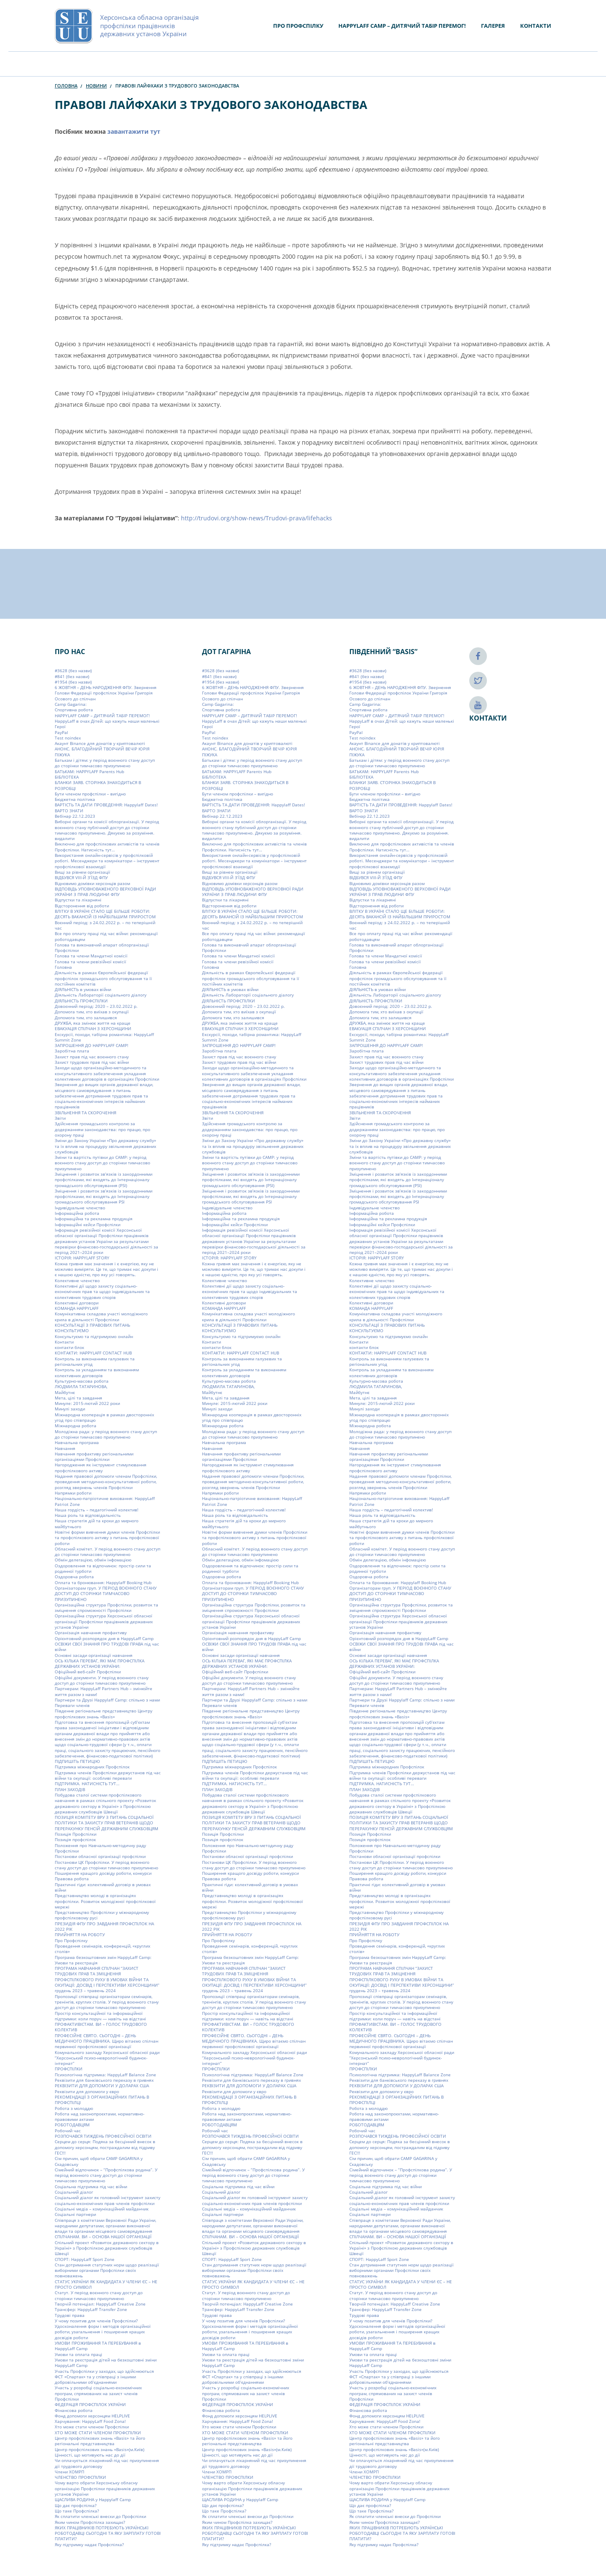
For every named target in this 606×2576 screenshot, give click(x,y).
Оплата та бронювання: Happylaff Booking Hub (103, 1582)
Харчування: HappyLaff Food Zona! (90, 2421)
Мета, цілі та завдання (78, 1398)
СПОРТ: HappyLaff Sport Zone (84, 2259)
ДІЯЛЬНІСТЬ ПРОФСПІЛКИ (81, 1001)
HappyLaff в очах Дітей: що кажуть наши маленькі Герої (107, 723)
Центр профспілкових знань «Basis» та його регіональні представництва (100, 2440)
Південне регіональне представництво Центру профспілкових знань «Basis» (103, 1713)
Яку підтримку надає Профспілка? (89, 2544)
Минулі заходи (70, 1409)
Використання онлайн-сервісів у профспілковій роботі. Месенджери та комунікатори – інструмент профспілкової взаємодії (107, 860)
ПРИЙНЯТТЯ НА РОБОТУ (80, 1934)
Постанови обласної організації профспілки (100, 1856)
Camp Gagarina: (71, 704)
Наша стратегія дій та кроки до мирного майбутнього (96, 1523)
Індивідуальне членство (80, 1208)
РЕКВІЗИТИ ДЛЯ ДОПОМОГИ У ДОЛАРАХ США (102, 2085)
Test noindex (68, 738)
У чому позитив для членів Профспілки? (96, 2321)
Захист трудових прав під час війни (92, 1062)
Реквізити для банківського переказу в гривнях (104, 2080)
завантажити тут (133, 131)
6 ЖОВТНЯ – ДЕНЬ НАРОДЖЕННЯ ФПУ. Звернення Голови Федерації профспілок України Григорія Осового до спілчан (106, 693)
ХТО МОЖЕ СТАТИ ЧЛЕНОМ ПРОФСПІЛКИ (98, 2433)
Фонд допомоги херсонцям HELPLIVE (92, 2416)
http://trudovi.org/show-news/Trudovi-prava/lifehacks (256, 518)
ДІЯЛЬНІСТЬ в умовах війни (83, 989)
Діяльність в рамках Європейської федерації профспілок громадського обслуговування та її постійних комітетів (103, 978)
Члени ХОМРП (69, 2472)
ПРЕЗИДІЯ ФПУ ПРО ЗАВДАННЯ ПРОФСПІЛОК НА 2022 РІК (104, 1926)
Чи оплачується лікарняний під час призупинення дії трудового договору (107, 2463)
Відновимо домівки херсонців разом (92, 883)
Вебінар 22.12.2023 (75, 816)
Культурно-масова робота (82, 1381)
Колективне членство (77, 1280)
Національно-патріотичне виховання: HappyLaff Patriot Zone (105, 1501)
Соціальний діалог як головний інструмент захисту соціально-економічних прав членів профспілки (107, 2200)
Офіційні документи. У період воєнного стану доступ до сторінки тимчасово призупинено (102, 1680)
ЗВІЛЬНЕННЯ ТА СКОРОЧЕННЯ (85, 1113)
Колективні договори (76, 1303)
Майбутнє (65, 1392)
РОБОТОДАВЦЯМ (72, 2125)
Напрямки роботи (73, 1493)
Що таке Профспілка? (77, 2511)
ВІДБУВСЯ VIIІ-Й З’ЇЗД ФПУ (81, 877)
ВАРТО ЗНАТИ (69, 811)
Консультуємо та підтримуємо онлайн (94, 1336)
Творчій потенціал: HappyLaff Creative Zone (100, 2304)
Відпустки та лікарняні (78, 900)
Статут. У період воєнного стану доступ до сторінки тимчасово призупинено (99, 2295)
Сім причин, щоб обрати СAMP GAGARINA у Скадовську (99, 2161)
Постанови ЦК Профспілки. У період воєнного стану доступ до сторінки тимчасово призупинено (106, 1864)
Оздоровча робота (74, 1577)
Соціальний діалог (74, 2192)
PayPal (61, 732)
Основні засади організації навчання (94, 1655)
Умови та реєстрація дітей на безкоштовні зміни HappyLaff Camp (106, 2362)
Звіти (60, 1118)
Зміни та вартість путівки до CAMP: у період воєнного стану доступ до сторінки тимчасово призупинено (102, 1162)
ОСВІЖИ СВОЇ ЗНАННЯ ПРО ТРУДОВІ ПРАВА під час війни (107, 1646)
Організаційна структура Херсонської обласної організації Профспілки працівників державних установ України (104, 1621)
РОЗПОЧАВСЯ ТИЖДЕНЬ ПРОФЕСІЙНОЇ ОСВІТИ (103, 2136)
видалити (64, 838)
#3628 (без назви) (73, 670)
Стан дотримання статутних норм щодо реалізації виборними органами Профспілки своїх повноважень (107, 2270)
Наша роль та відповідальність (88, 1515)
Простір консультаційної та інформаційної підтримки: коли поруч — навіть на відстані (100, 2016)
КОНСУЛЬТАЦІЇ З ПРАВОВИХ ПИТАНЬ (92, 1325)
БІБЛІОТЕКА (67, 777)
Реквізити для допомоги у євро (87, 2091)
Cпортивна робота (74, 710)
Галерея (493, 25)
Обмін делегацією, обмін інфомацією (93, 1560)
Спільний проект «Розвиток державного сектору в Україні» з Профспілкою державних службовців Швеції (107, 2248)
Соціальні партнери (75, 2214)
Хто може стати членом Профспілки (92, 2427)
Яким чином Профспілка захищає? (90, 2522)
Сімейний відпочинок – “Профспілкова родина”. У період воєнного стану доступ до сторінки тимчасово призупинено (106, 2175)
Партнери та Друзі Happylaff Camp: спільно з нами (107, 1700)
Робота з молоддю (74, 2108)
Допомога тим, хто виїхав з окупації (92, 1012)
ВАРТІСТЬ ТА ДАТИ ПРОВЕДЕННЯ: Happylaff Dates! (106, 805)
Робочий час (68, 2130)
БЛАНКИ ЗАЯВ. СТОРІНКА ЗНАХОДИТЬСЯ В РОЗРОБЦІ (98, 785)
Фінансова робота (74, 2410)
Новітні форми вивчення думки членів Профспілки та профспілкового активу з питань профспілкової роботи (107, 1537)
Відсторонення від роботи (82, 906)
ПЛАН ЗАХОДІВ (70, 1789)
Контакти (535, 25)
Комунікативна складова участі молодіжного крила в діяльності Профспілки (101, 1316)
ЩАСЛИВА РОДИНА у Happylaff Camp (93, 2499)
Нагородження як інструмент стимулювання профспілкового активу (100, 1467)
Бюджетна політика (75, 799)
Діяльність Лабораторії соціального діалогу (100, 995)
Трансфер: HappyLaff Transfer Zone (91, 2309)
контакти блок (69, 1347)
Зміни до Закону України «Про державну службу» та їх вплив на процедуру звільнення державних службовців (105, 1146)
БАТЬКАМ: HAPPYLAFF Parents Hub (89, 771)
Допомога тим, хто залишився (86, 1017)
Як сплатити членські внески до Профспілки (100, 2516)
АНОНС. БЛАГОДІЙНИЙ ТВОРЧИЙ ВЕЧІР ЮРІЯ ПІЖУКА (102, 751)
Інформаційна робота (77, 1213)
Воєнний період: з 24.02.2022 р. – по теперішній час (105, 925)
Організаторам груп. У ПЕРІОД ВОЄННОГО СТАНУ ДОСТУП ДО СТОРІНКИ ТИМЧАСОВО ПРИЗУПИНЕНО (106, 1593)
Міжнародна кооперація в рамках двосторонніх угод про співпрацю (104, 1417)
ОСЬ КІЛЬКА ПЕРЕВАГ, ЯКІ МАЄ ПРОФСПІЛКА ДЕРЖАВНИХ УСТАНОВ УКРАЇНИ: (99, 1663)
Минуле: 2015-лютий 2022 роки (87, 1403)
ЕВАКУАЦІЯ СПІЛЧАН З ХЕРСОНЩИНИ (93, 1028)
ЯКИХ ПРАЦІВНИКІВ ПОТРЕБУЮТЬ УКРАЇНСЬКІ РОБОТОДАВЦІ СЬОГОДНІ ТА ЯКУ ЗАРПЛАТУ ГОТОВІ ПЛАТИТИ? (108, 2533)
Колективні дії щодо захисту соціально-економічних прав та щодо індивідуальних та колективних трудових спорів (102, 1291)
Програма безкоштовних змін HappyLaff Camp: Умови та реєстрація (103, 1960)
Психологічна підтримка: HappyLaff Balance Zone (105, 2075)
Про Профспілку (298, 25)
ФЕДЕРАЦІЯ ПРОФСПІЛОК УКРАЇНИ (90, 2404)
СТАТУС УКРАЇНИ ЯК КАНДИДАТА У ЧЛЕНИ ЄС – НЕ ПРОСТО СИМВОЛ (106, 2284)
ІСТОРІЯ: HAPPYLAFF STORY (82, 1258)
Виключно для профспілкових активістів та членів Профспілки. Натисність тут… (107, 846)
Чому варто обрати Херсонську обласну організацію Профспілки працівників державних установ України (105, 2488)
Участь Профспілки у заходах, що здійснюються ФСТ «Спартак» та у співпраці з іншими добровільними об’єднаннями (104, 2376)
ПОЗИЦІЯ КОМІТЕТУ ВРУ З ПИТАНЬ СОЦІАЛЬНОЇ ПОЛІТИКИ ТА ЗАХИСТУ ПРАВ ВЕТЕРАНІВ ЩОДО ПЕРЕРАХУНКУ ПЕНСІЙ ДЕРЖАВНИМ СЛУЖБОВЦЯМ (106, 1822)
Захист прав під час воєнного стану (92, 1057)
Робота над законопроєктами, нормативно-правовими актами (99, 2116)
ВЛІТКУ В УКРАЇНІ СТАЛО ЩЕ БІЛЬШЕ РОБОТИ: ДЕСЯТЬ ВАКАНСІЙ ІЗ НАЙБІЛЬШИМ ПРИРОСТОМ (105, 914)
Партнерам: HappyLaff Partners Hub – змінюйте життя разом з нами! (103, 1691)
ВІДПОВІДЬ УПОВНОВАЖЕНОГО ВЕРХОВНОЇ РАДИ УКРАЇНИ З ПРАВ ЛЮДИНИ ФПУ (105, 891)
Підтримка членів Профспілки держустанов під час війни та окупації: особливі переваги (108, 1775)
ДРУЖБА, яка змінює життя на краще (92, 1023)
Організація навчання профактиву (91, 1632)
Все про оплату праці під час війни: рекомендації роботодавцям (106, 936)
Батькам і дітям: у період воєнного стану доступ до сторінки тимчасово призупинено (105, 763)
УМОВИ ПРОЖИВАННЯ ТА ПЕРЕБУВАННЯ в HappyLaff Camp (98, 2345)
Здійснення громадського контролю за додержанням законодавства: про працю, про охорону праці (102, 1129)
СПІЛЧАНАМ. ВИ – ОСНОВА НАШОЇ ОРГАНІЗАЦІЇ (103, 2236)
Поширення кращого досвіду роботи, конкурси (103, 1873)
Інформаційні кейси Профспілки (87, 1224)
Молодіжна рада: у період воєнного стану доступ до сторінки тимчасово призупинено (106, 1434)
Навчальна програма (77, 1442)
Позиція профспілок (75, 1839)
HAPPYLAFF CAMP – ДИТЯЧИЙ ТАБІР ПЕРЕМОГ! (402, 25)
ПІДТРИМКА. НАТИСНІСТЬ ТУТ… (87, 1783)
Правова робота (72, 1879)
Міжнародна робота (75, 1425)
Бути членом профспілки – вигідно (90, 794)
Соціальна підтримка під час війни (91, 2186)
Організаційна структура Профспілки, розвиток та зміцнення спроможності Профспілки (106, 1607)
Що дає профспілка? (75, 2505)
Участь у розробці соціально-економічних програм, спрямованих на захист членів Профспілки (98, 2393)
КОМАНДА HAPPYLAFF (76, 1308)
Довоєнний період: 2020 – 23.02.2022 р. (96, 1006)
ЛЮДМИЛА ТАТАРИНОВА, (81, 1386)
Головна (66, 85)
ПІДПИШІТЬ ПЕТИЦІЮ (77, 1761)
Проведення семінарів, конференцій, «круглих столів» (102, 1948)
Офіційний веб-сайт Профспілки (88, 1672)
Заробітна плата (72, 1051)
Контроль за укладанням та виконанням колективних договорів (97, 1372)
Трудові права (70, 2315)
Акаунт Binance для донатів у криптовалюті (100, 743)
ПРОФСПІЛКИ (68, 2069)
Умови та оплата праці (78, 2354)
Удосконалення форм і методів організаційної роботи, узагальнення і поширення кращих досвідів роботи (103, 2331)
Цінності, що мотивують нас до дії (90, 2455)
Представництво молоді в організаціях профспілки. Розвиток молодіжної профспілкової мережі (105, 1901)
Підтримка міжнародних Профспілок (92, 1767)
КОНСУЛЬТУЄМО (72, 1330)
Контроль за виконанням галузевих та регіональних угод (95, 1361)
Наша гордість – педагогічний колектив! (96, 1510)
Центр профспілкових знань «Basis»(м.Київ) (99, 2449)
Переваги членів (72, 1705)
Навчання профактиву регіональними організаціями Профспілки (94, 1456)
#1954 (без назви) (73, 682)
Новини (96, 85)
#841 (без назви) (72, 676)
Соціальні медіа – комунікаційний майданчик (102, 2209)
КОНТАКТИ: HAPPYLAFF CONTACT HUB (93, 1353)
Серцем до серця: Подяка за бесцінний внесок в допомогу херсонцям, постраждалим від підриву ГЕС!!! (105, 2147)
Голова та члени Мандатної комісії (91, 956)
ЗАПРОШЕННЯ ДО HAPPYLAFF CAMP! (91, 1045)
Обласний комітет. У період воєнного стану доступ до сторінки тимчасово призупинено (107, 1551)
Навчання (65, 1448)
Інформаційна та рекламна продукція (94, 1219)
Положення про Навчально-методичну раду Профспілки (100, 1848)
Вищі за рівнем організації (82, 872)
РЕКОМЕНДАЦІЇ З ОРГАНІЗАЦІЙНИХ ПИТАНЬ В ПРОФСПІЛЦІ (102, 2099)
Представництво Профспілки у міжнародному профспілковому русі (102, 1915)
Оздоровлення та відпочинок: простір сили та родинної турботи (103, 1568)
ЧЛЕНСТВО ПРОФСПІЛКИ (80, 2477)
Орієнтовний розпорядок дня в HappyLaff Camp (104, 1638)
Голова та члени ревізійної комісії (90, 962)
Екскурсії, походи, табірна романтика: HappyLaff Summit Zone (104, 1037)
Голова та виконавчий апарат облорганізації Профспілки (102, 947)
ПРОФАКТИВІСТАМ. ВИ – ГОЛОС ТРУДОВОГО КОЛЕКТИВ (101, 2027)
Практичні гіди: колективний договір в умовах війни (103, 1887)
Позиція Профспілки (75, 1834)
